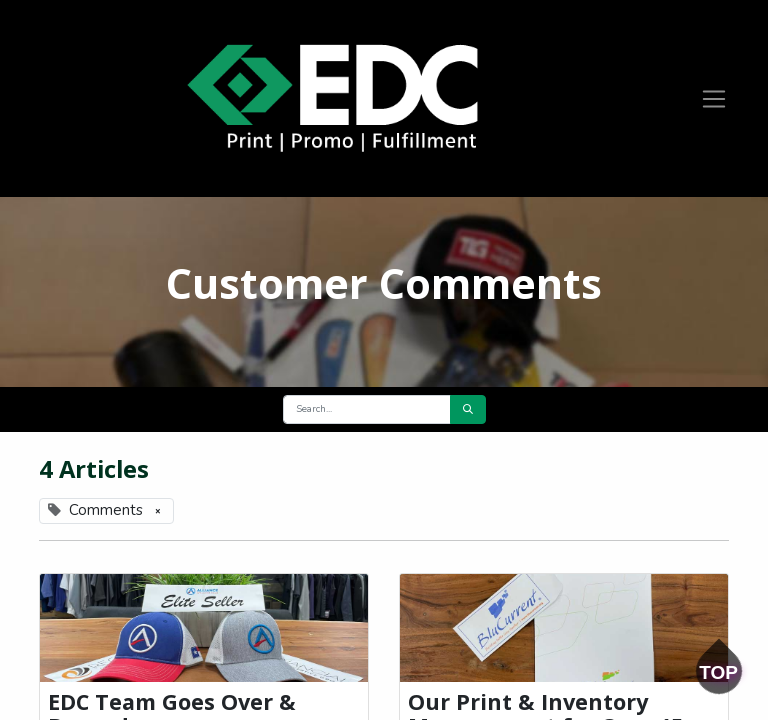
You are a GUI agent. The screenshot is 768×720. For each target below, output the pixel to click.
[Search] (468, 409)
